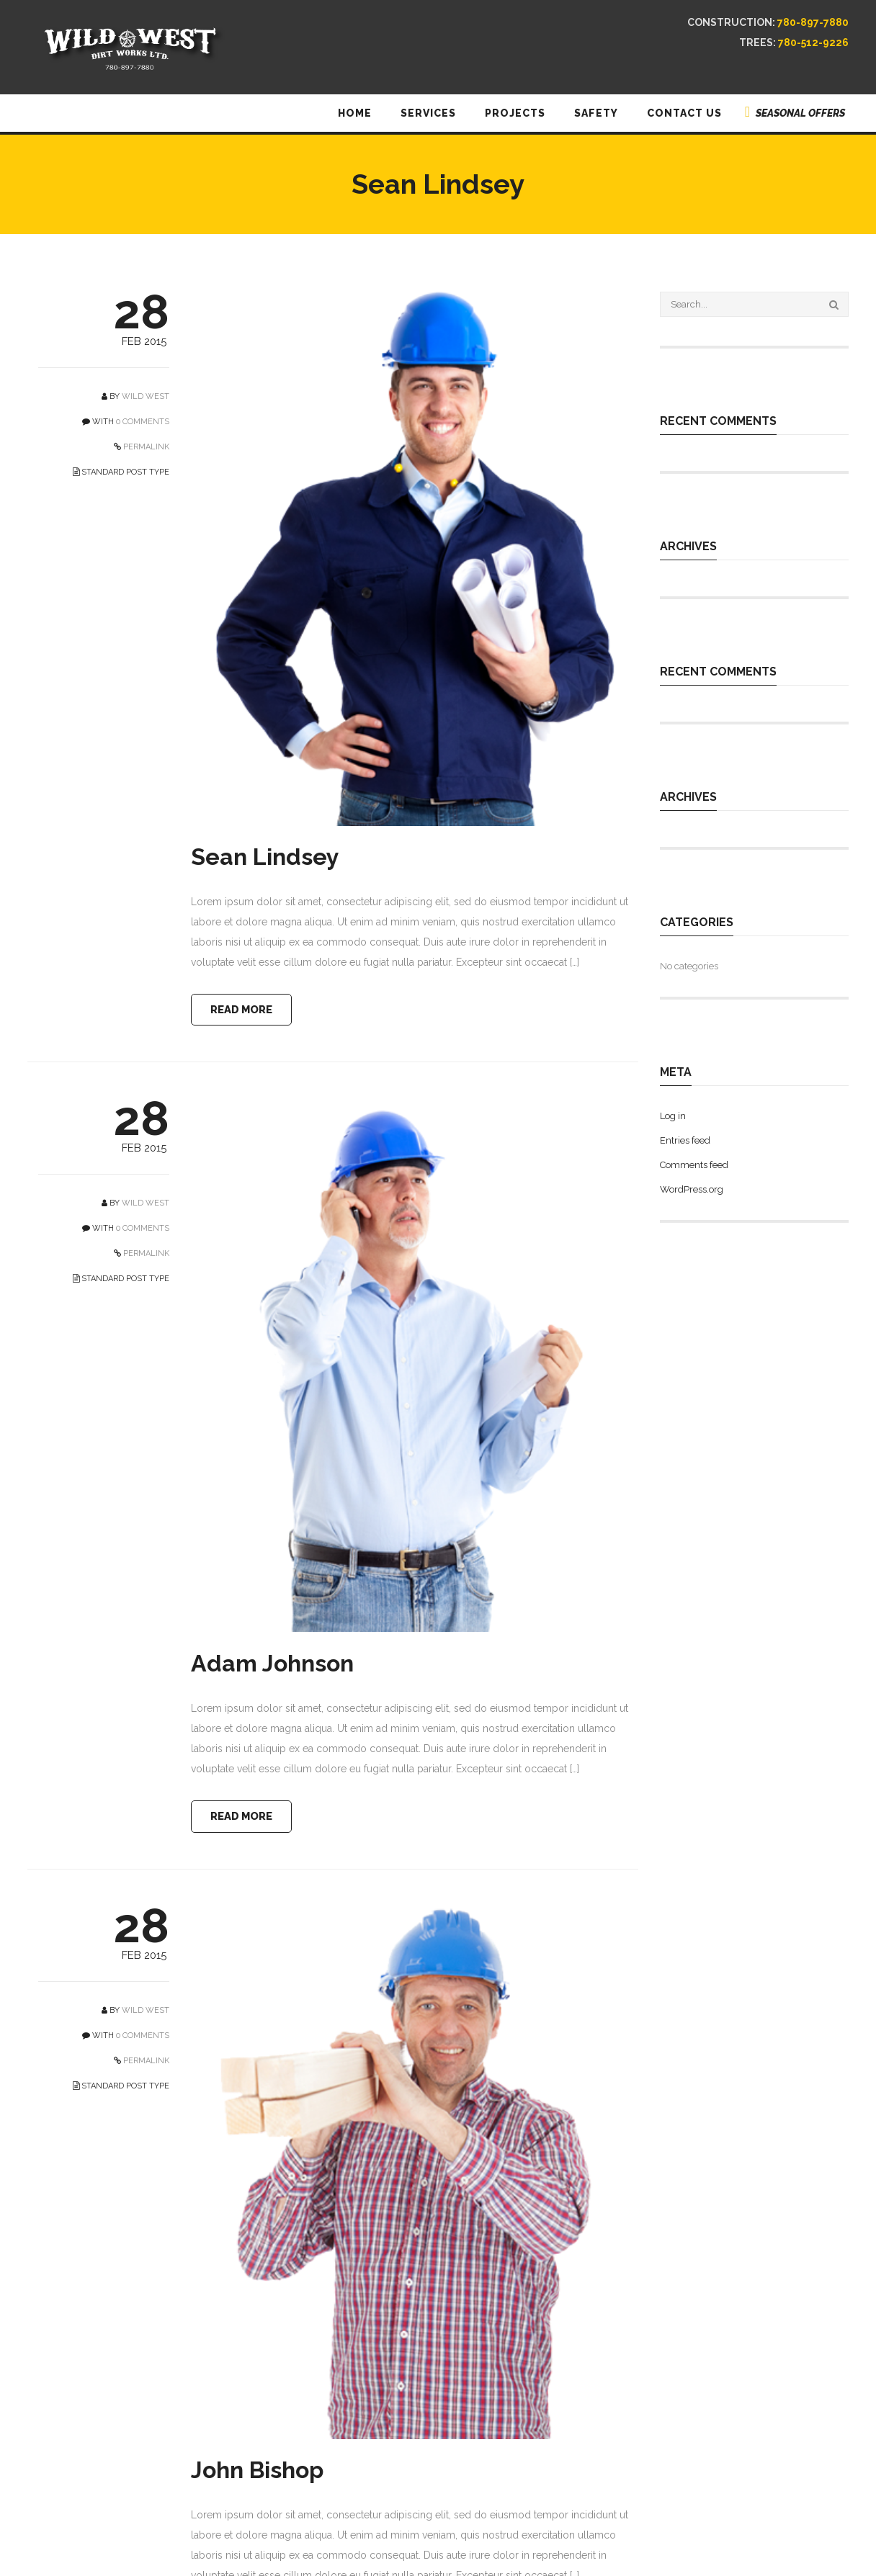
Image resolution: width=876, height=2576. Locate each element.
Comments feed (694, 1164)
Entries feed (685, 1140)
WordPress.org (691, 1189)
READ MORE (245, 1010)
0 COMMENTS (142, 421)
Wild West (145, 396)
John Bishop (257, 2473)
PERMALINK (145, 447)
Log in (673, 1115)
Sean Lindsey (265, 856)
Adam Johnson (272, 1664)
